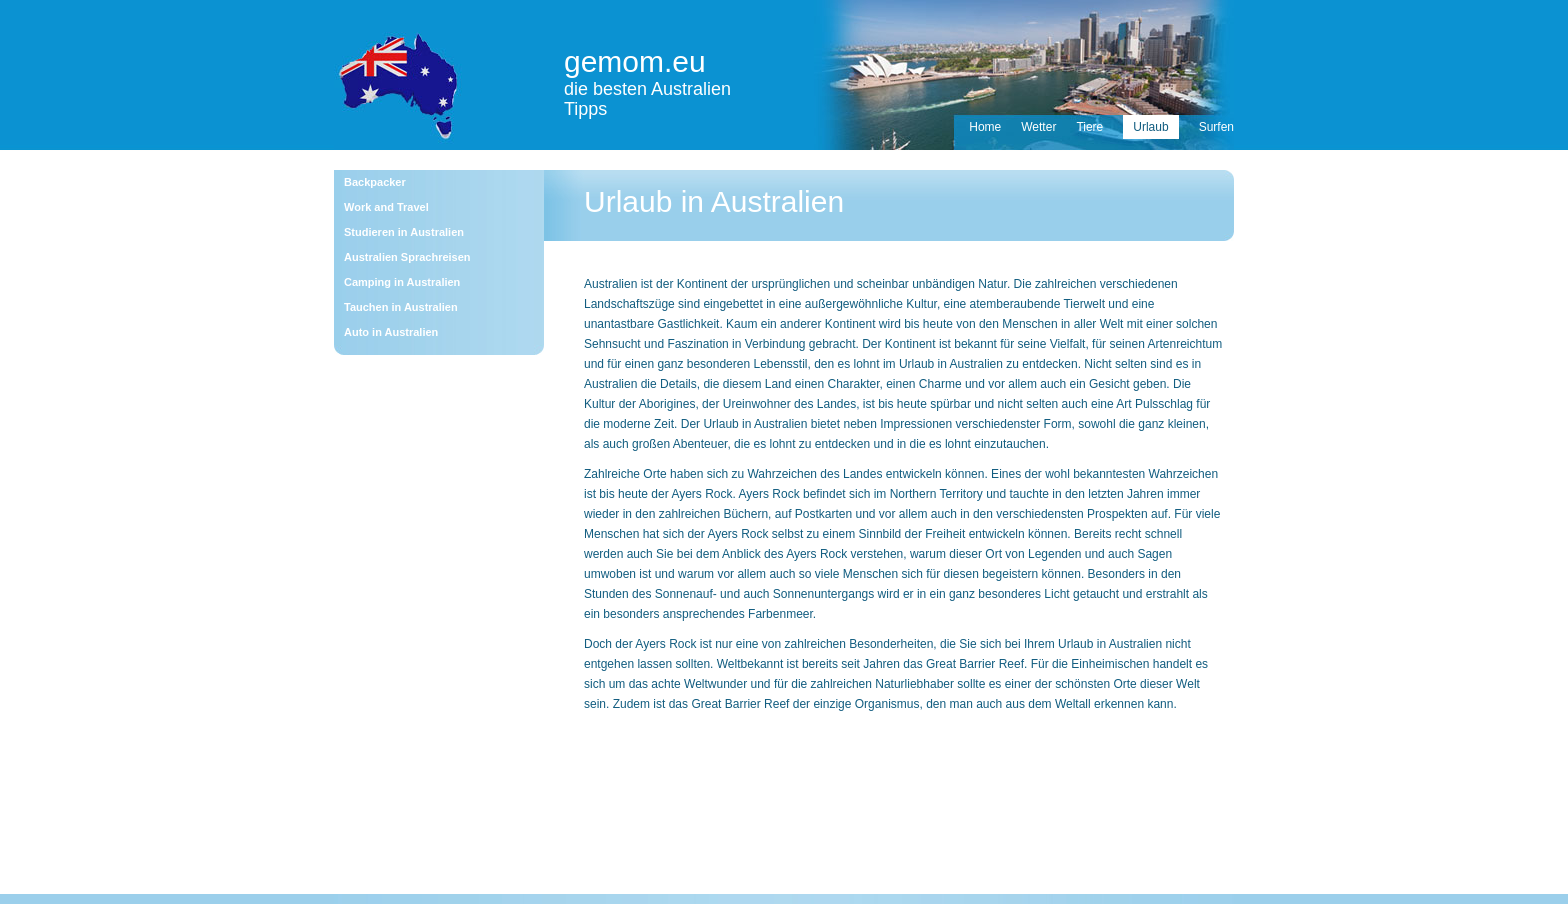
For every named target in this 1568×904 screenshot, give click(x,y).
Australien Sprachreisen (407, 257)
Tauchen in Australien (401, 307)
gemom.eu (635, 61)
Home (985, 127)
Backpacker (375, 182)
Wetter (1038, 127)
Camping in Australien (402, 282)
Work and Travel (386, 207)
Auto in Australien (391, 332)
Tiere (1089, 127)
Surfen (1216, 127)
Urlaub (1150, 127)
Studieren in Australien (404, 232)
